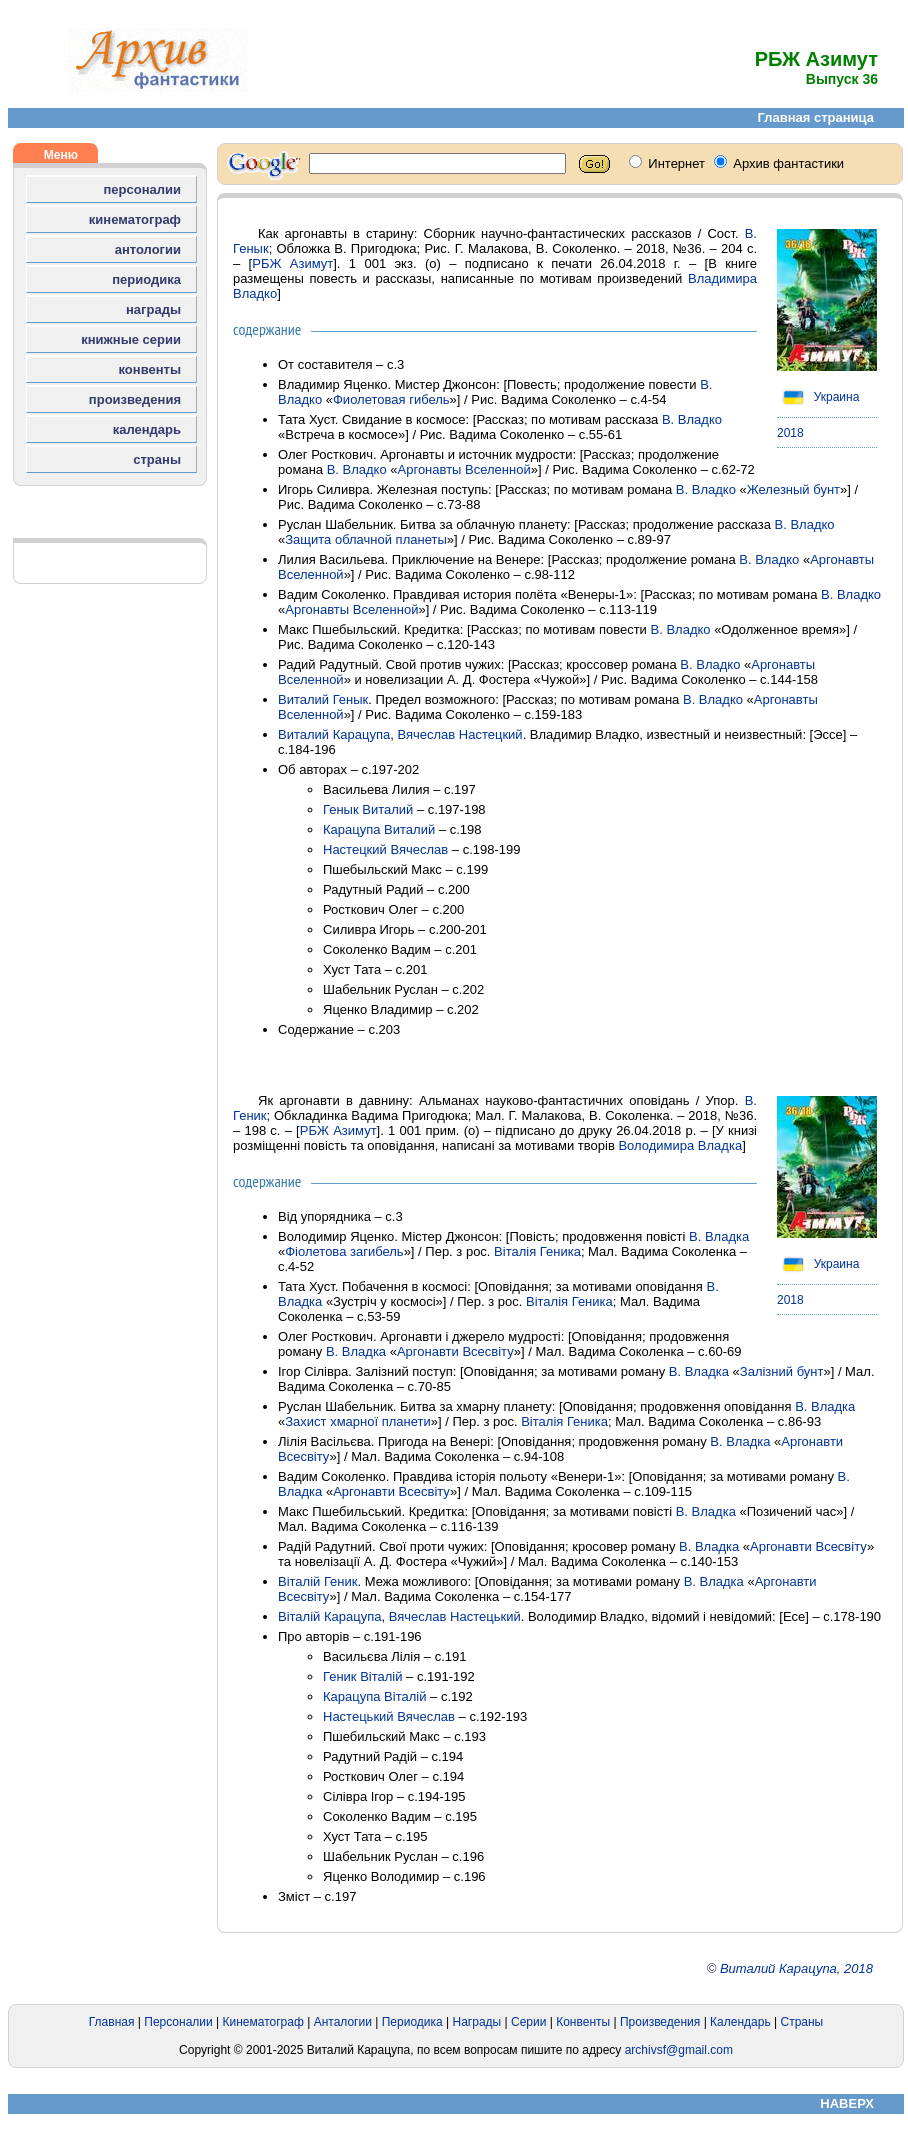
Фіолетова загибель (344, 1251)
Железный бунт (793, 489)
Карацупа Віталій (374, 1696)
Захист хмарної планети (358, 1421)
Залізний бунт (782, 1371)
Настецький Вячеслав (389, 1716)
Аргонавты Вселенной (464, 469)
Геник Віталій (362, 1676)
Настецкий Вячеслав (385, 849)
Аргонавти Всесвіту (455, 1351)
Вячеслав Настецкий (459, 734)
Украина (818, 397)
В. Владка (719, 1236)
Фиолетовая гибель (391, 399)
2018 (790, 433)
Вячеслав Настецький (455, 1616)
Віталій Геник (317, 1581)
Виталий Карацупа (334, 734)
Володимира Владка (680, 1145)
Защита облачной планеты (366, 539)
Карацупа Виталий (379, 829)
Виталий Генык (323, 699)
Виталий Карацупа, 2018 (796, 1968)
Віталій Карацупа (329, 1616)
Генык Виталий (368, 809)
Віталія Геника (537, 1251)
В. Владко (692, 419)
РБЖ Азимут (292, 263)
